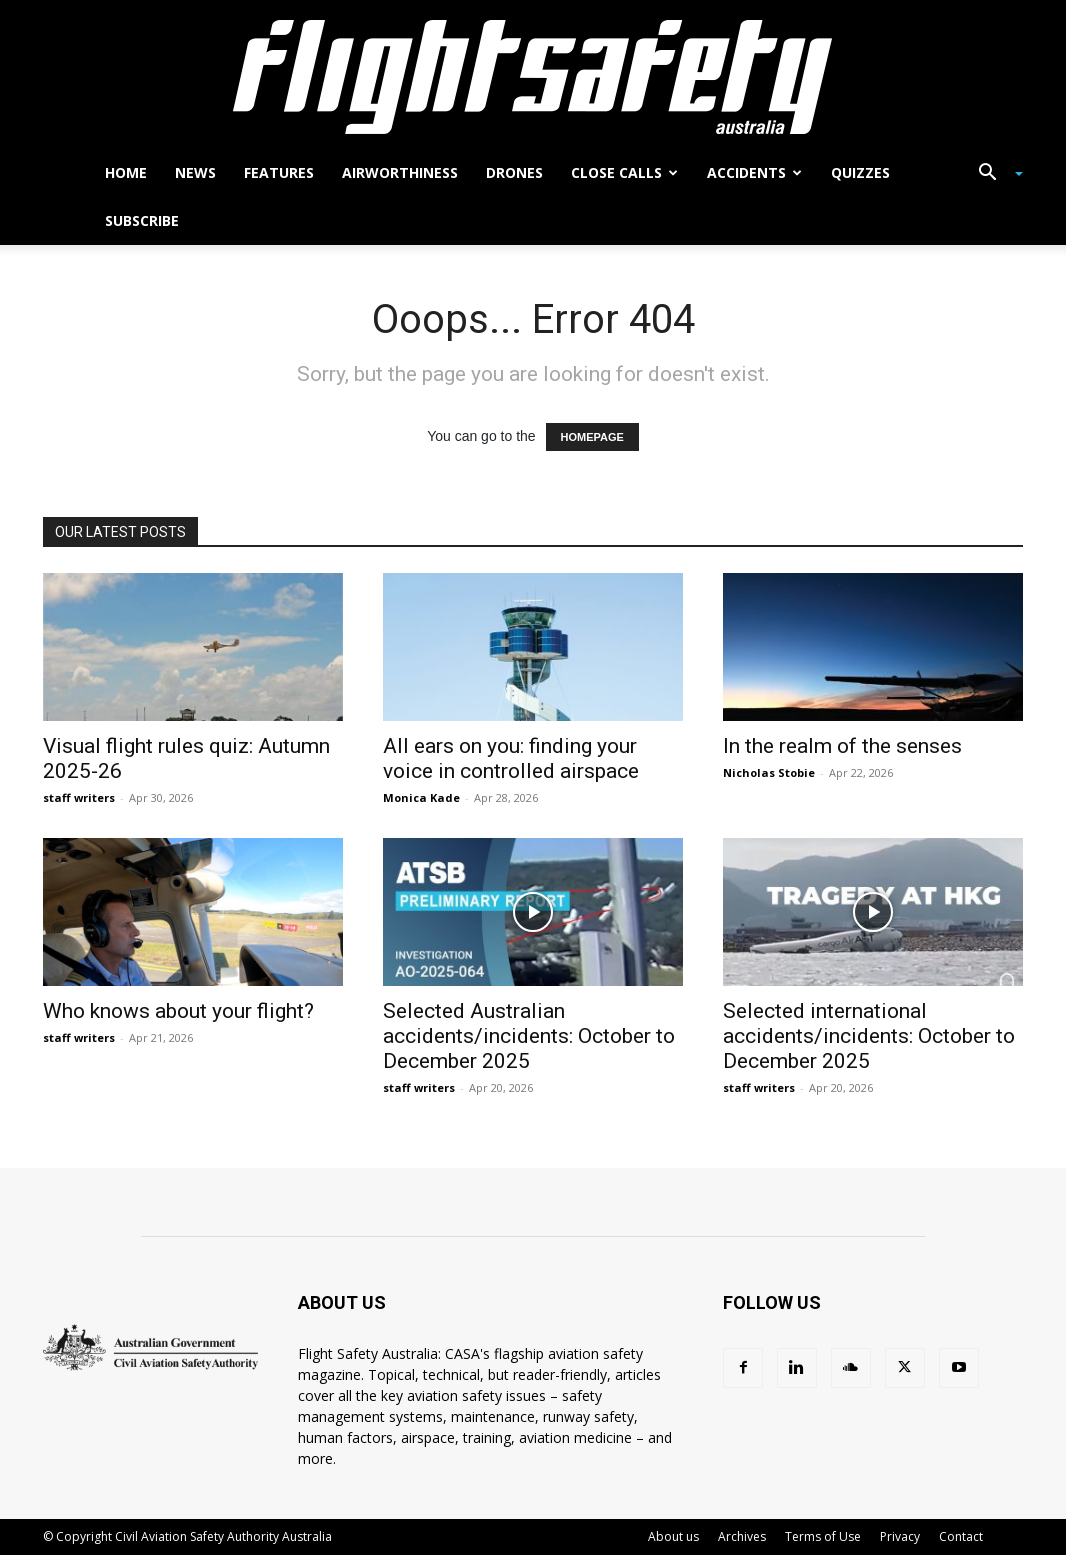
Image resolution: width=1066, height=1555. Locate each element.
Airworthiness (400, 172)
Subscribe (142, 220)
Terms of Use (823, 1536)
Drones (514, 172)
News (195, 172)
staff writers (79, 797)
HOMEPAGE (592, 437)
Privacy (900, 1536)
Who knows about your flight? (178, 1011)
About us (673, 1536)
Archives (742, 1536)
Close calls (624, 172)
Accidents (754, 172)
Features (279, 172)
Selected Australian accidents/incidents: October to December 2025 (529, 1036)
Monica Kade (421, 797)
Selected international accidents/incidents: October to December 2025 (869, 1036)
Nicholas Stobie (769, 772)
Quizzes (860, 172)
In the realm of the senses (842, 746)
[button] (993, 174)
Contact (961, 1536)
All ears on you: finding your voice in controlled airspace (511, 758)
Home (126, 172)
